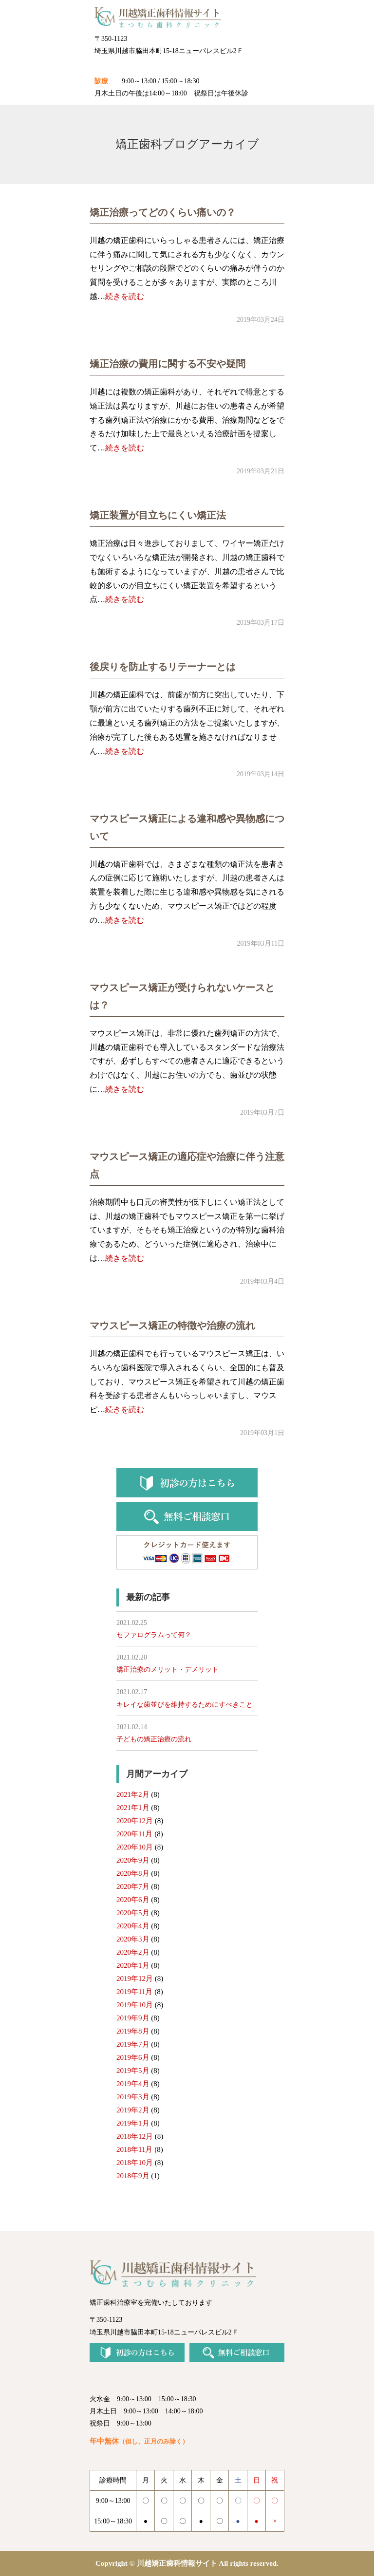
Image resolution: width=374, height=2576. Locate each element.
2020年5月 (133, 1913)
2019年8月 (133, 2031)
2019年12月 (134, 1978)
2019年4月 (133, 2084)
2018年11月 (134, 2149)
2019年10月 (134, 2005)
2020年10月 (134, 1847)
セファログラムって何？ (153, 1635)
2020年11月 (134, 1834)
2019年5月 (133, 2070)
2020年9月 (133, 1860)
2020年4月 (133, 1926)
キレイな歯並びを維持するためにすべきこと (184, 1704)
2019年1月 (133, 2123)
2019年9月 (133, 2018)
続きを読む (124, 296)
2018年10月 (134, 2162)
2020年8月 (133, 1873)
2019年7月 (133, 2044)
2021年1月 (133, 1807)
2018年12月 (134, 2136)
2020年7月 (133, 1886)
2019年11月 (134, 1992)
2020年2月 (133, 1952)
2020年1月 (133, 1965)
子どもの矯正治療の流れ (153, 1739)
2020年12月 (134, 1821)
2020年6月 (133, 1900)
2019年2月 (133, 2110)
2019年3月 (133, 2097)
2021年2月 (133, 1794)
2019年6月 (133, 2057)
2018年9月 (133, 2176)
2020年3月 (133, 1939)
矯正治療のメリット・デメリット (167, 1669)
